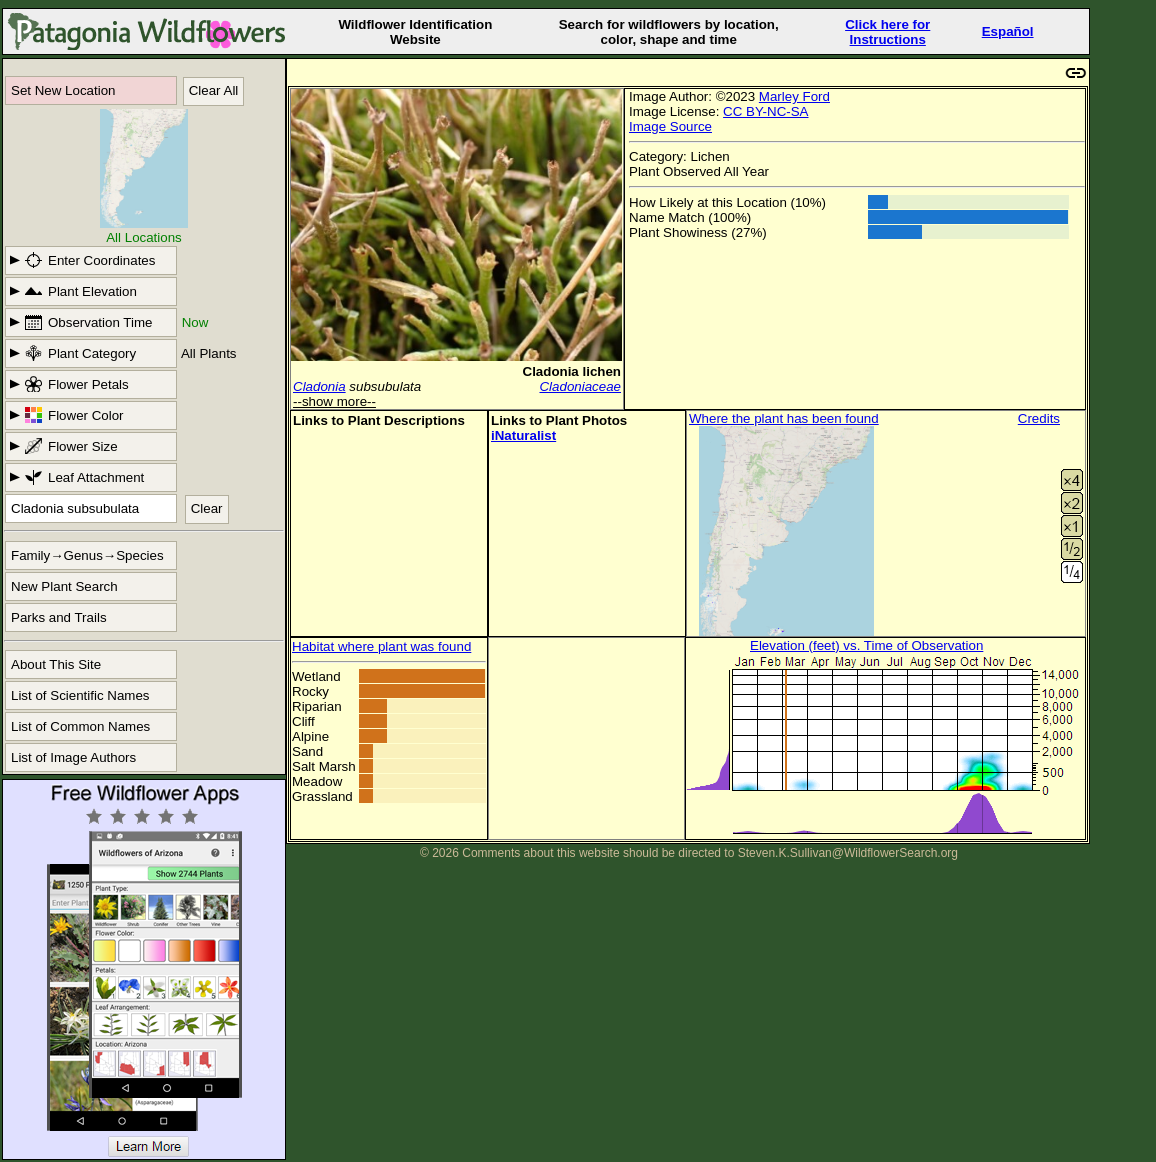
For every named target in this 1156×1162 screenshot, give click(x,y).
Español (1008, 31)
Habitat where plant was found (381, 646)
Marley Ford (794, 96)
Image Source (670, 126)
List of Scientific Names (80, 695)
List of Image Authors (73, 757)
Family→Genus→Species (87, 555)
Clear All (214, 90)
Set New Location (63, 90)
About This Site (56, 664)
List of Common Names (80, 726)
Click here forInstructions (887, 32)
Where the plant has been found (784, 418)
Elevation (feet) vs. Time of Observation (866, 645)
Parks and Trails (59, 617)
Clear (207, 508)
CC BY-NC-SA (765, 111)
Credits (1039, 418)
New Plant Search (64, 586)
